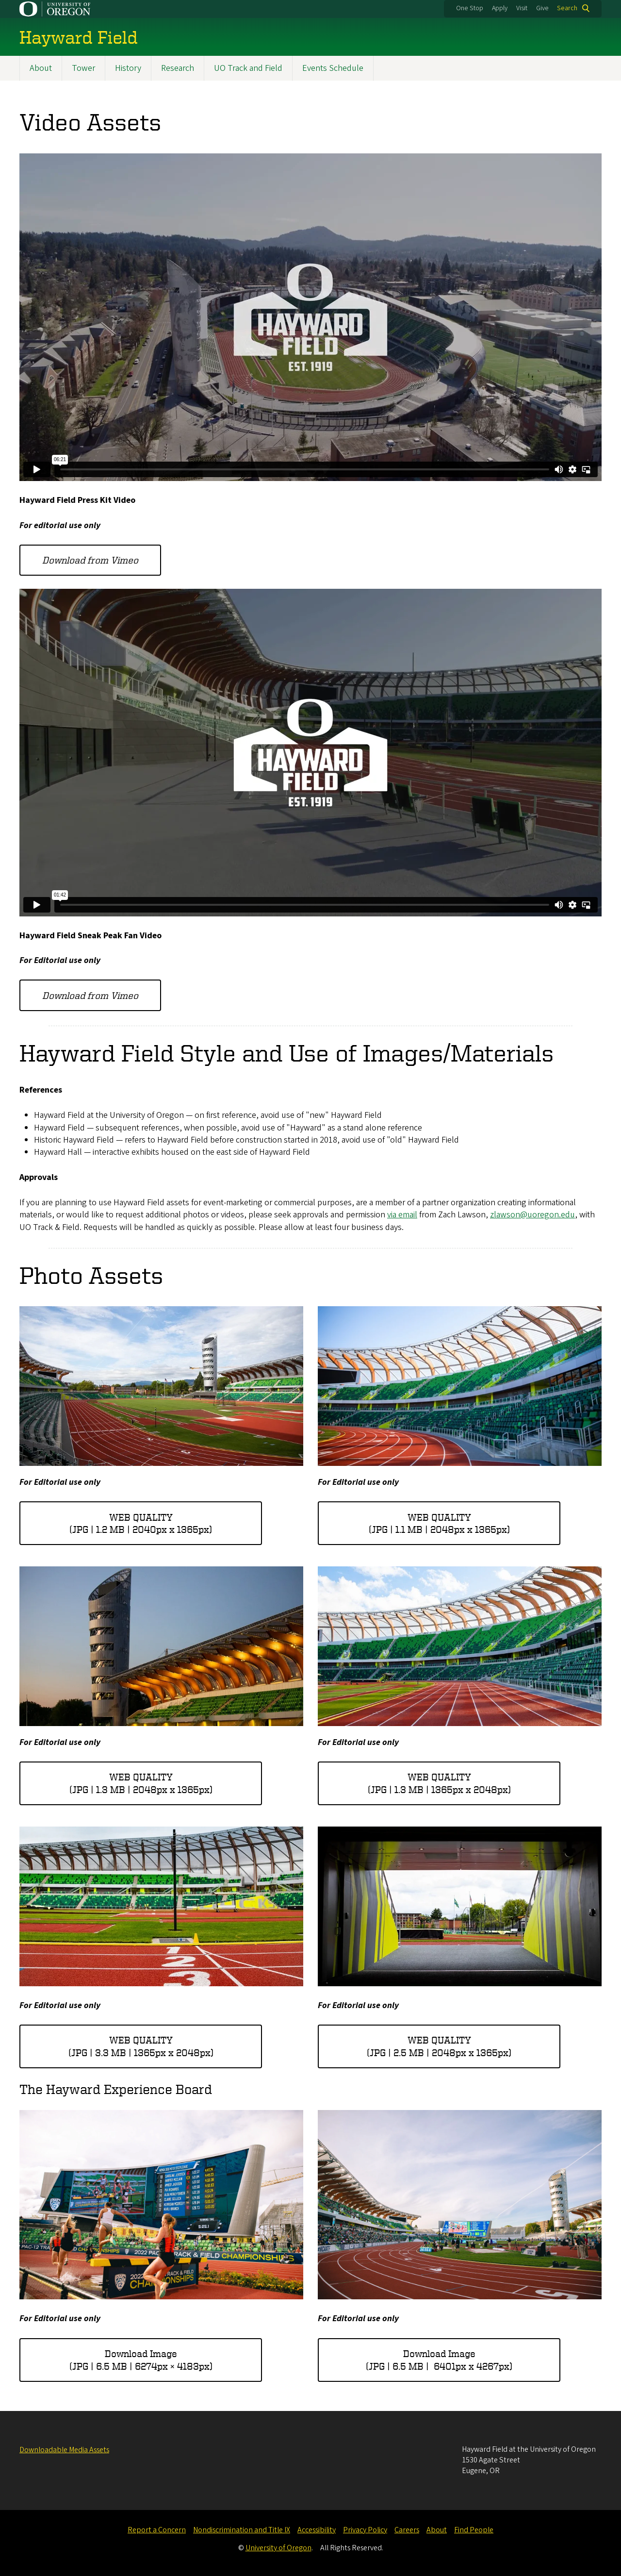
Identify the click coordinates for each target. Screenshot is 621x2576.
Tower (83, 68)
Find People (473, 2530)
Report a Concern (157, 2530)
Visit (521, 8)
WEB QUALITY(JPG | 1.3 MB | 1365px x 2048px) (439, 1783)
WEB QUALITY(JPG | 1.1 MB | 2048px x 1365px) (439, 1523)
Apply (499, 8)
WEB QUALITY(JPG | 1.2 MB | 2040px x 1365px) (140, 1523)
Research (177, 68)
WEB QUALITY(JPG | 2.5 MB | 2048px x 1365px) (439, 2047)
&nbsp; (310, 317)
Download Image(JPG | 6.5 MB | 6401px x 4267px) (439, 2360)
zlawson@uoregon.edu (532, 1215)
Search (567, 8)
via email (402, 1215)
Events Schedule (332, 68)
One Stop (469, 8)
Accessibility (316, 2530)
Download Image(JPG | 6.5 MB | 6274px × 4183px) (140, 2360)
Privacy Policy (365, 2530)
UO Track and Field (248, 68)
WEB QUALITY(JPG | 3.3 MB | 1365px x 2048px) (140, 2047)
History (128, 68)
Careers (406, 2530)
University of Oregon (278, 2548)
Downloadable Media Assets (64, 2449)
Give (542, 8)
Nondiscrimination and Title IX (241, 2530)
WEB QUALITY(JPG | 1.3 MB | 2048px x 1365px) (140, 1783)
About (41, 68)
